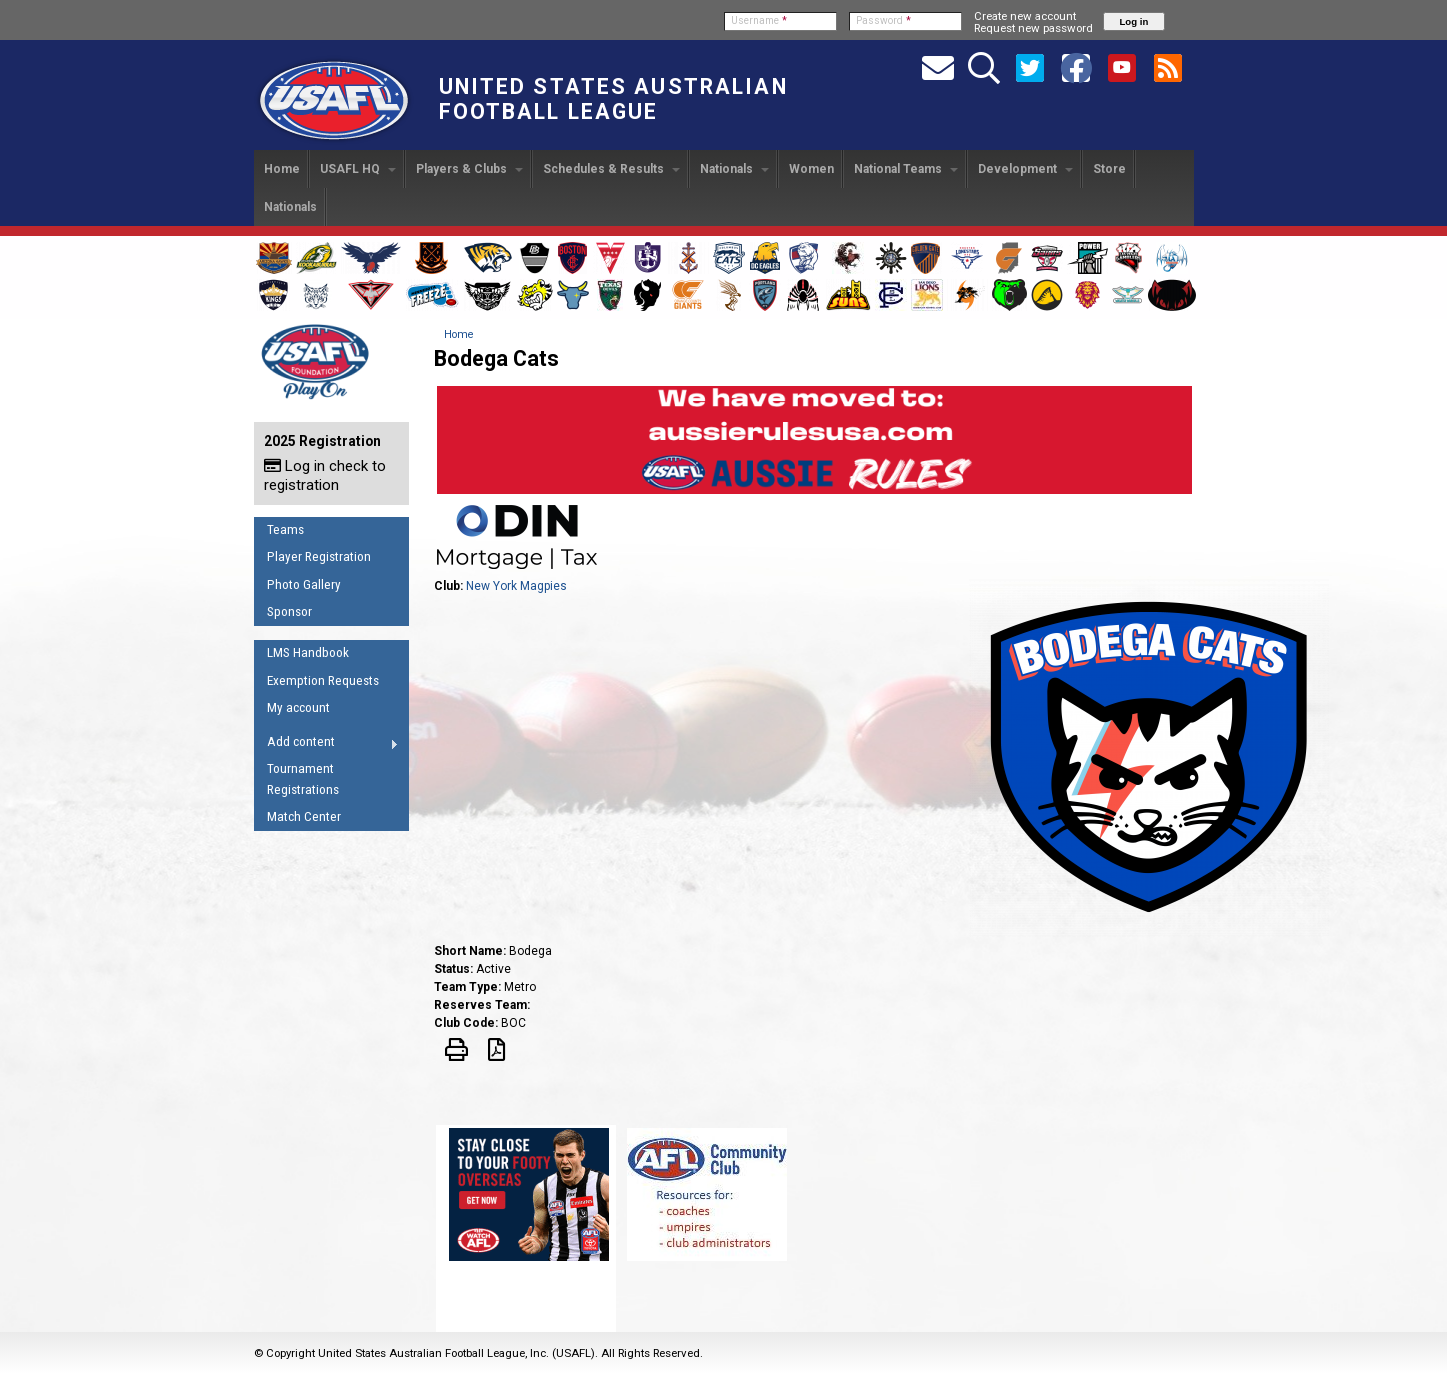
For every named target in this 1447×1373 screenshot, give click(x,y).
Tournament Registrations (303, 779)
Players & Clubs (469, 169)
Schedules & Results (611, 169)
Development (1025, 169)
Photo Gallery (304, 584)
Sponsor (289, 611)
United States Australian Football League (613, 99)
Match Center (304, 816)
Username (759, 20)
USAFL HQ (358, 169)
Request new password (1033, 28)
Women (811, 169)
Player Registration (319, 556)
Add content (326, 745)
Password (883, 20)
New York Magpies (516, 586)
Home (282, 169)
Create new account (1025, 16)
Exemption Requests (323, 680)
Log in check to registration (325, 475)
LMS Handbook (308, 652)
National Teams (906, 169)
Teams (285, 529)
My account (298, 707)
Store (1109, 169)
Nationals (734, 169)
